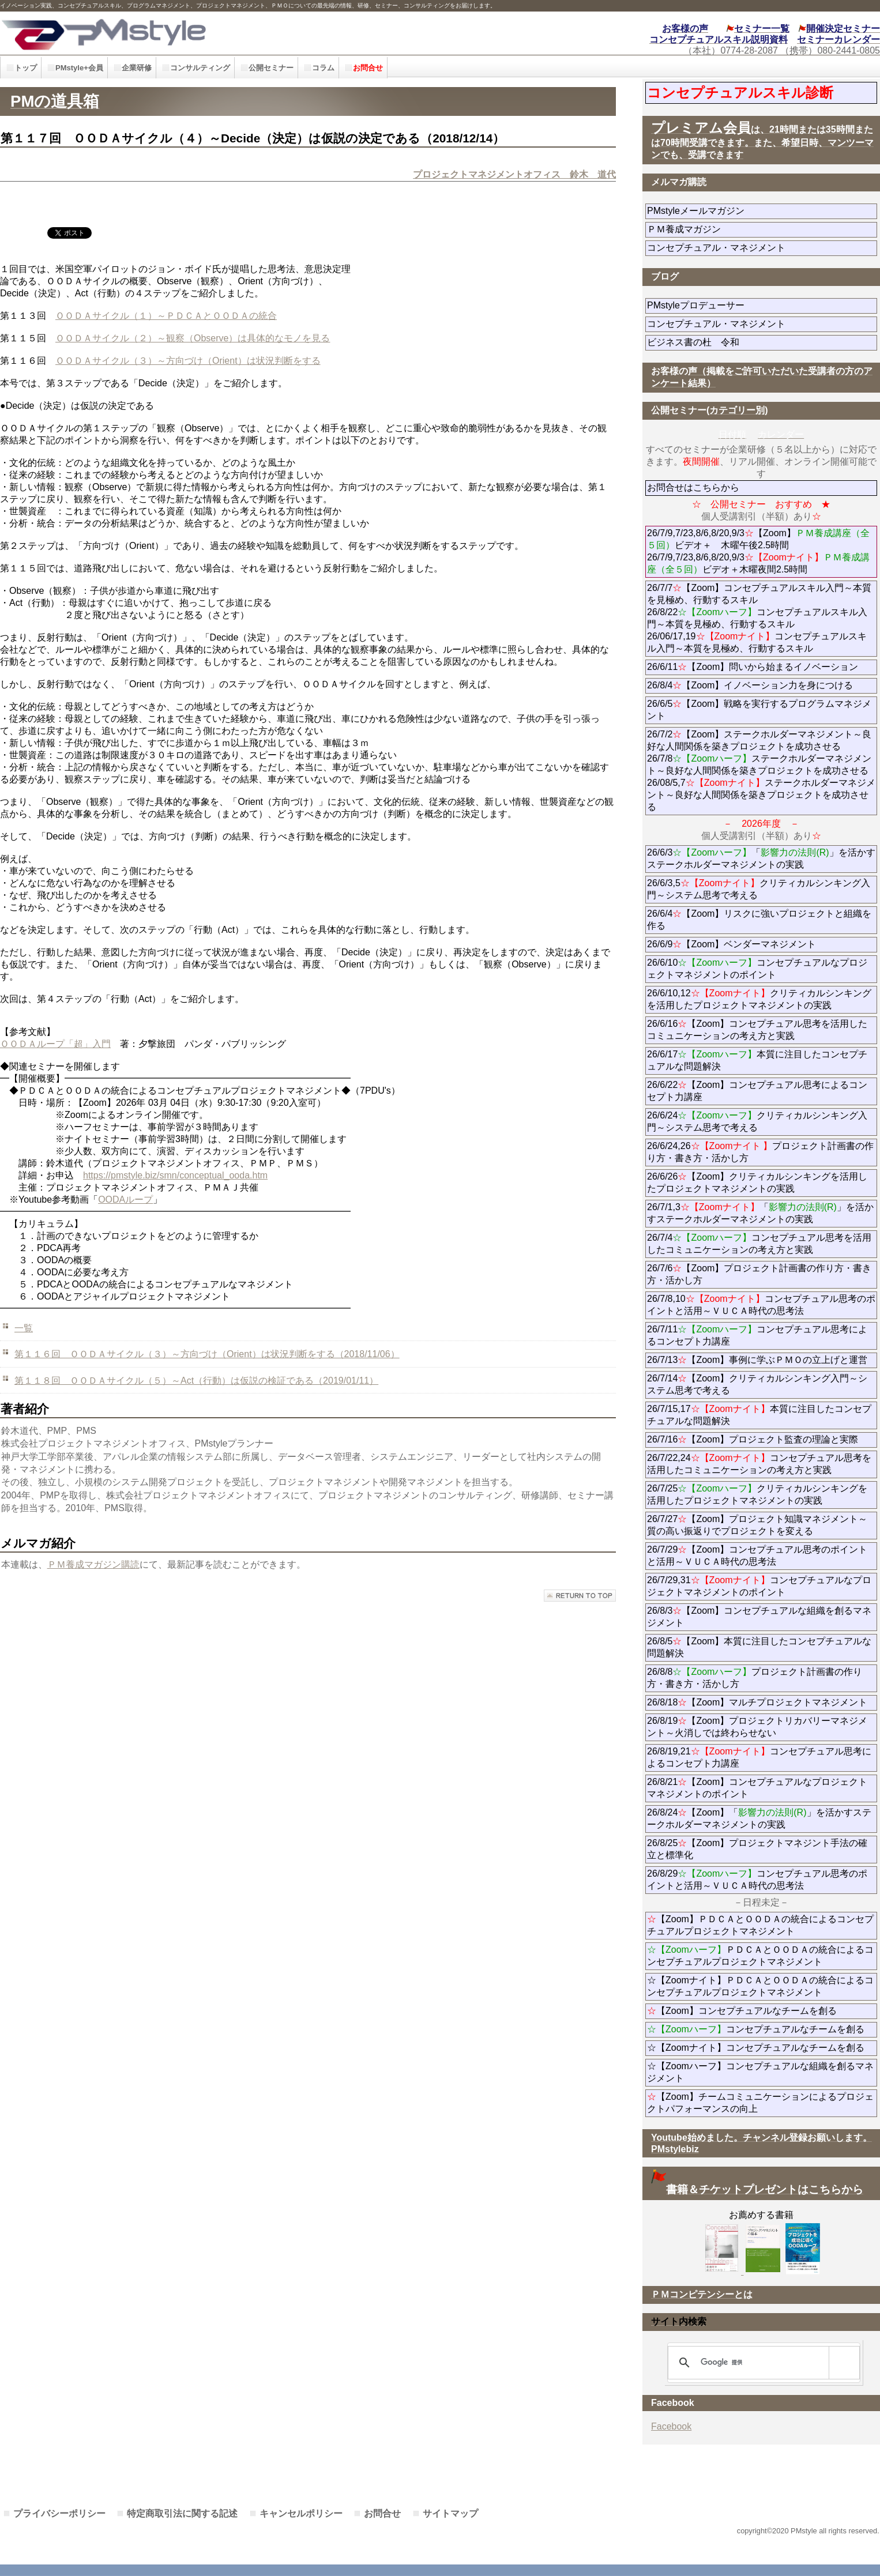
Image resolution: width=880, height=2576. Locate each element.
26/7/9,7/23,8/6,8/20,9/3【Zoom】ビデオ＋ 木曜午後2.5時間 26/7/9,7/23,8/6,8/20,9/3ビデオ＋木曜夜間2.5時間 (758, 551)
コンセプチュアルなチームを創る (755, 2029)
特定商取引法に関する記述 (182, 2513)
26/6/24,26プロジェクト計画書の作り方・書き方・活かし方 (760, 1152)
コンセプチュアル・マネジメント (748, 248)
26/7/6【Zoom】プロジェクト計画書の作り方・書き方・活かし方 (759, 1274)
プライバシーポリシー (59, 2513)
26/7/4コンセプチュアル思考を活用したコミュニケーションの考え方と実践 (759, 1244)
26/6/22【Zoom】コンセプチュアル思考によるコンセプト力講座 (757, 1091)
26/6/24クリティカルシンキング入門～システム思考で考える (757, 1121)
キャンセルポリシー (301, 2513)
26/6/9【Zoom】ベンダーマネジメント (762, 944)
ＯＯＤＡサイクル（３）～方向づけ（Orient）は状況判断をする (188, 361)
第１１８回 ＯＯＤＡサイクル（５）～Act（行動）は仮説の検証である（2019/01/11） (196, 1380)
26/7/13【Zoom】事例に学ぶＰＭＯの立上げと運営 (757, 1360)
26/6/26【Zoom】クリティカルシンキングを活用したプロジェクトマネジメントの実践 (757, 1182)
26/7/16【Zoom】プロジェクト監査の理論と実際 (752, 1439)
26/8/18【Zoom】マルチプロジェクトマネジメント (757, 1702)
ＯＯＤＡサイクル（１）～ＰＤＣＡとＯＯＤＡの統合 (166, 316)
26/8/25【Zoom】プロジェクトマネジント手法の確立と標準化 (757, 1849)
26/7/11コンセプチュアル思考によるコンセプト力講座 (757, 1335)
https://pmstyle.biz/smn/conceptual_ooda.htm (175, 1175)
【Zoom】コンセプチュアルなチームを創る (742, 2011)
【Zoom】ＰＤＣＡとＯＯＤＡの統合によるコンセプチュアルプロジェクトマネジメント (760, 1925)
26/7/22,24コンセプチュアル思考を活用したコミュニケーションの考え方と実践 (759, 1464)
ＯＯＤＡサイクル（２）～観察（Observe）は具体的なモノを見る (192, 338)
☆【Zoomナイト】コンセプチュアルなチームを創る (755, 2047)
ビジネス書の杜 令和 (711, 342)
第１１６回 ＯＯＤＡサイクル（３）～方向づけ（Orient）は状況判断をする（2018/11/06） (207, 1354)
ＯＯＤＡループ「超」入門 (55, 1044)
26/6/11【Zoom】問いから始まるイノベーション (752, 667)
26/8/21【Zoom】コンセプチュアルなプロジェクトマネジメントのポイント (757, 1788)
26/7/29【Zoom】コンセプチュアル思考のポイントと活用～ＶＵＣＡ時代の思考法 (757, 1555)
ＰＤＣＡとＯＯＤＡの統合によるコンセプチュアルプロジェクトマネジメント (760, 1956)
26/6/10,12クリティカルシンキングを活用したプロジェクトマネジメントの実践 (759, 999)
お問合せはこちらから (693, 487)
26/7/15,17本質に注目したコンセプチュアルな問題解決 (759, 1415)
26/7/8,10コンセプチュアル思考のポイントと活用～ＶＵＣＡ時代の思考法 (761, 1305)
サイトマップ (450, 2513)
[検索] (762, 2363)
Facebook (671, 2426)
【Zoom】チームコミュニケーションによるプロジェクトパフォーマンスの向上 (760, 2103)
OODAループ (125, 1199)
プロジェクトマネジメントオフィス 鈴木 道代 (514, 174)
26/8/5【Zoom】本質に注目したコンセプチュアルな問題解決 (759, 1647)
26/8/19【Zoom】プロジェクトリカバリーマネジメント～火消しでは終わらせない (757, 1727)
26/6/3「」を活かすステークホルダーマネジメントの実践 (761, 858)
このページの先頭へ (580, 1596)
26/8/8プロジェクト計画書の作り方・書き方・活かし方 (754, 1678)
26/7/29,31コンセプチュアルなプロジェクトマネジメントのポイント (759, 1586)
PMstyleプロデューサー (737, 305)
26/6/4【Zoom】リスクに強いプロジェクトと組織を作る (759, 920)
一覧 (23, 1328)
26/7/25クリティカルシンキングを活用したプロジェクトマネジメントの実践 (757, 1494)
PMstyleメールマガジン (737, 211)
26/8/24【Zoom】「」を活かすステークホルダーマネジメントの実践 (759, 1818)
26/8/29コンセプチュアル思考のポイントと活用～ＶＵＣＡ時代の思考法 (757, 1879)
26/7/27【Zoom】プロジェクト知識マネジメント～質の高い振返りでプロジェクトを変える (757, 1525)
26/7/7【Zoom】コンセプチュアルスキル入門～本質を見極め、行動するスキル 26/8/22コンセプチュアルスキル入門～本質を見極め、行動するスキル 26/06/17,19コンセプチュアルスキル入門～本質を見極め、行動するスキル (759, 618)
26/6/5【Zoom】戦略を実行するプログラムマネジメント (759, 710)
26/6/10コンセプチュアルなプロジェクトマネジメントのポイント (757, 969)
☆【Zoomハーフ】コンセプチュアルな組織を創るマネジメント (760, 2072)
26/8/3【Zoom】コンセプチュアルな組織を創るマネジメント (759, 1617)
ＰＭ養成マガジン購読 (93, 1564)
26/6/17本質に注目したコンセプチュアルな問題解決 (757, 1060)
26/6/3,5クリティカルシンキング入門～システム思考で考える (758, 889)
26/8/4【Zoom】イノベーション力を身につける (750, 685)
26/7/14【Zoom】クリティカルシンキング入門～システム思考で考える (757, 1384)
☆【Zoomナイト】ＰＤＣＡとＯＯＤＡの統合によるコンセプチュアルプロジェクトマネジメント (760, 1986)
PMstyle (198, 33)
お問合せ (382, 2513)
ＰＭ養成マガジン (748, 229)
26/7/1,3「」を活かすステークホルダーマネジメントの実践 (760, 1213)
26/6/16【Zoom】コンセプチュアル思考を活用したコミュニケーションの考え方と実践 (757, 1030)
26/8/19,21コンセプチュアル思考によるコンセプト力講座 (759, 1757)
